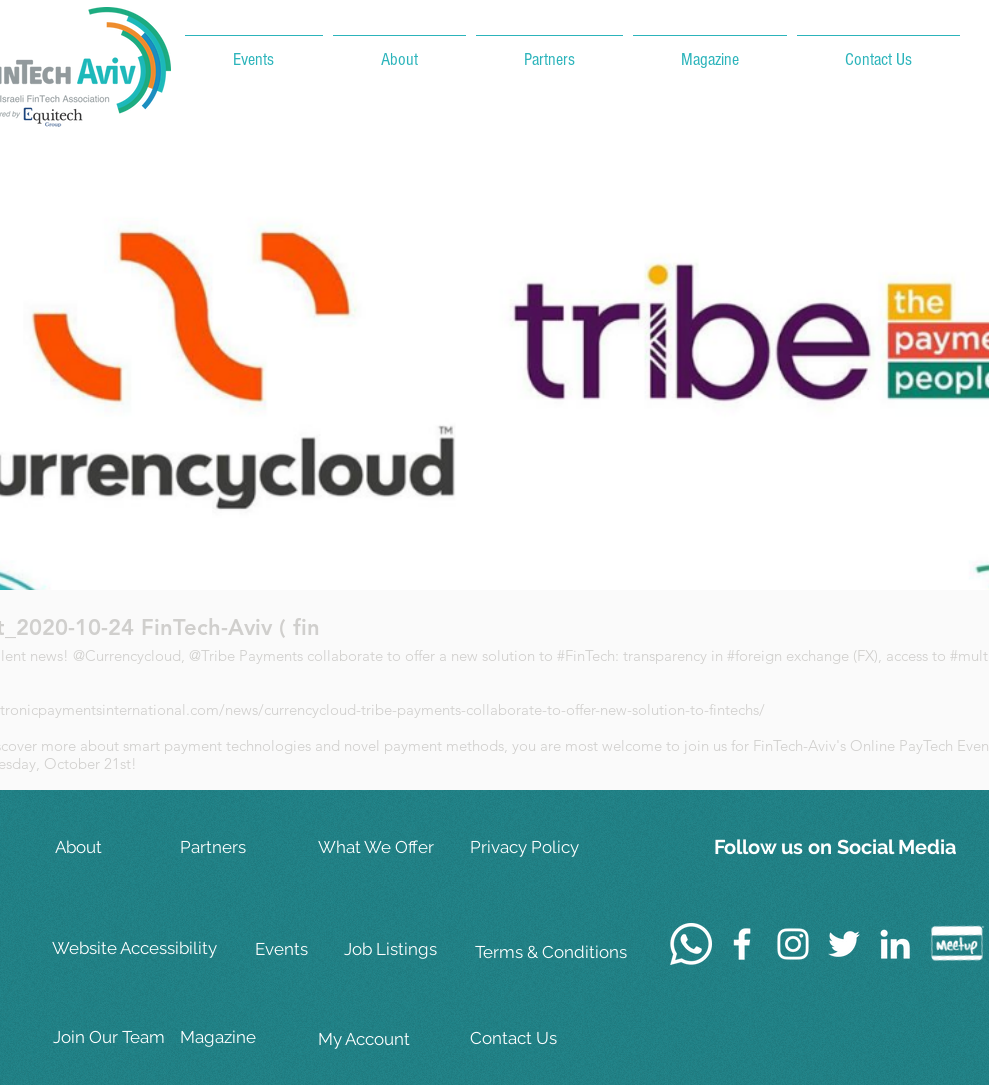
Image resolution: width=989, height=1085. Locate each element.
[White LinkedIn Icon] (895, 944)
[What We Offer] (381, 847)
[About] (118, 847)
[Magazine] (243, 1037)
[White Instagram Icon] (793, 944)
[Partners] (243, 847)
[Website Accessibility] (138, 949)
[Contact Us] (535, 1038)
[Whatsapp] (691, 944)
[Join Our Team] (116, 1037)
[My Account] (381, 1039)
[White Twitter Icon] (844, 944)
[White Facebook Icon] (742, 944)
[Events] (318, 949)
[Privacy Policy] (535, 847)
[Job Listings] (407, 949)
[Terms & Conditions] (551, 952)
